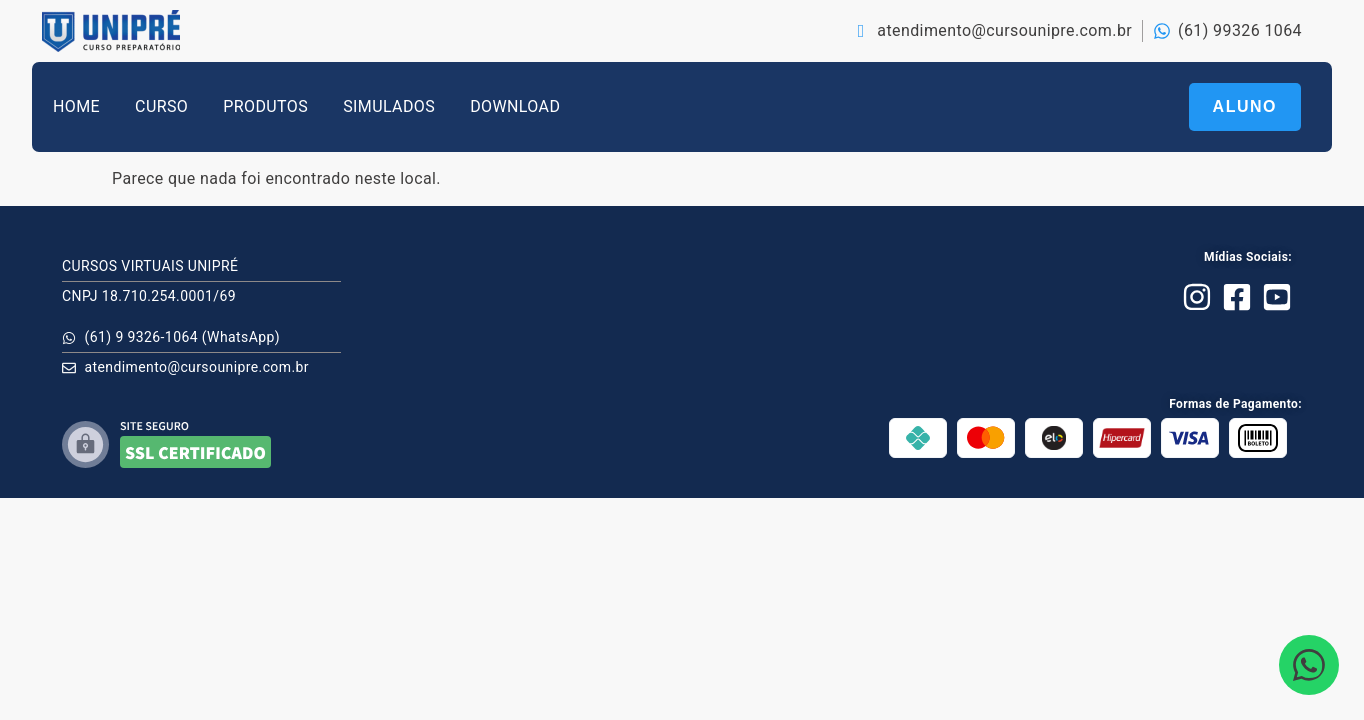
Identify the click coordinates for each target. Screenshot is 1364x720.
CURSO (161, 106)
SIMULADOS (389, 106)
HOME (76, 106)
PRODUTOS (265, 106)
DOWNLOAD (515, 106)
